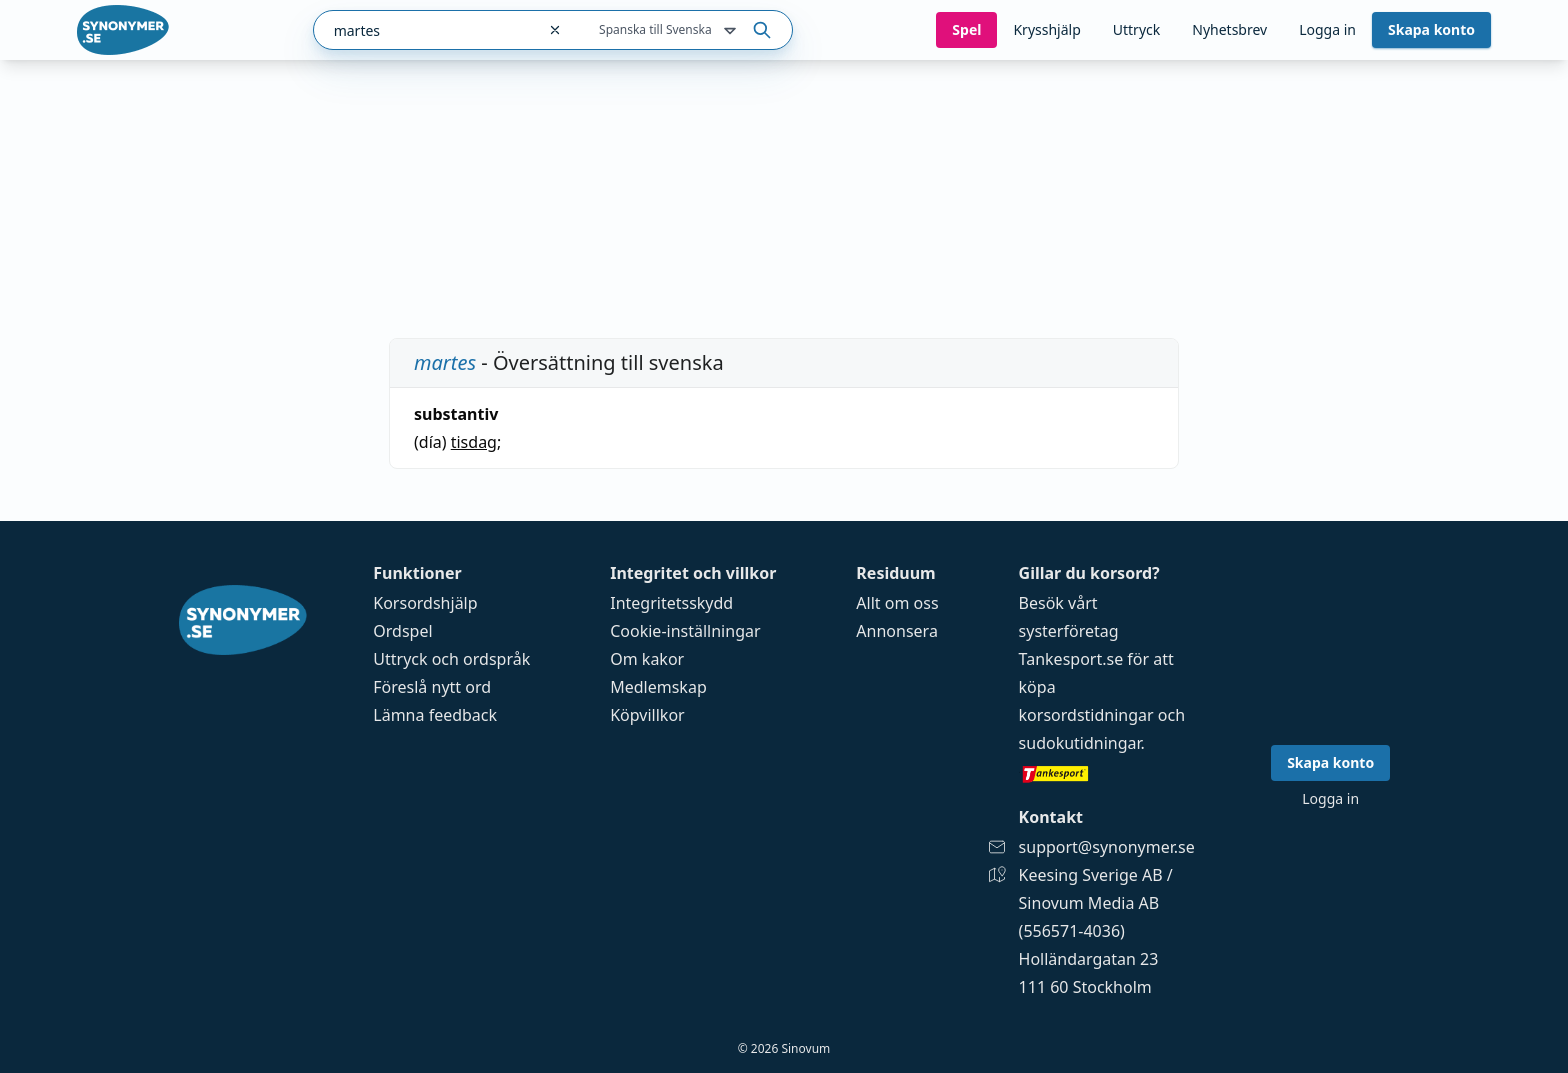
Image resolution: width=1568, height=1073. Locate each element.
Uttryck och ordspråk (451, 659)
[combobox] (424, 30)
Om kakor (647, 659)
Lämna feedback (435, 715)
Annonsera (897, 631)
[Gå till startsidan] (123, 30)
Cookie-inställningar (685, 631)
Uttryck (1136, 29)
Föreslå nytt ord (432, 687)
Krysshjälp (1046, 29)
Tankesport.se (1071, 659)
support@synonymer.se (1107, 847)
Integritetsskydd (671, 603)
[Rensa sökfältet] (555, 30)
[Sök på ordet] (762, 30)
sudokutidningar (1080, 743)
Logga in (1327, 29)
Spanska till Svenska (669, 31)
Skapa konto (1431, 29)
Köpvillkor (647, 715)
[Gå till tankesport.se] (1107, 773)
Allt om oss (897, 603)
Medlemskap (658, 687)
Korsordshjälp (425, 603)
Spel (966, 29)
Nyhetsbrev (1229, 29)
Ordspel (402, 631)
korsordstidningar (1086, 715)
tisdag (474, 442)
